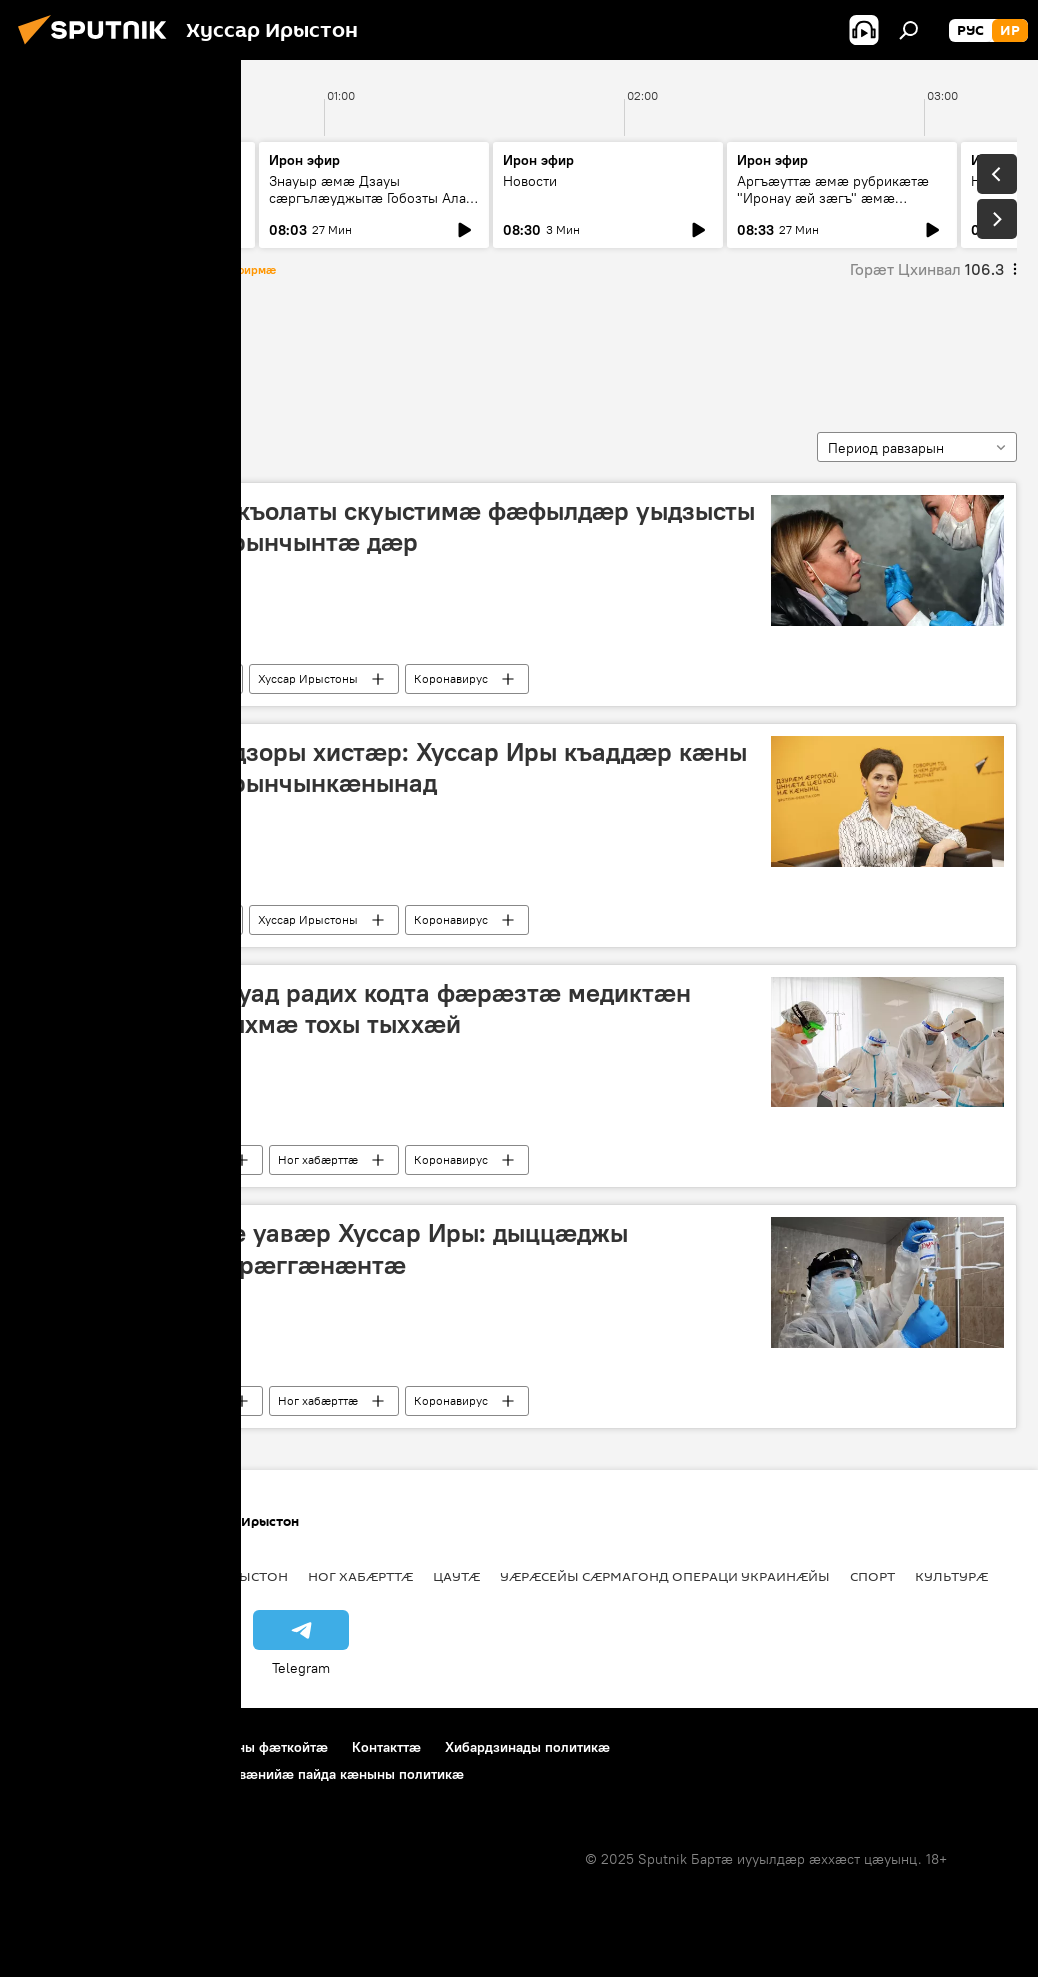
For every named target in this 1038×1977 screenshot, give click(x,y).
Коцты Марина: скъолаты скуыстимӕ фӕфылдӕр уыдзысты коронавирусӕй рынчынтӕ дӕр (394, 526)
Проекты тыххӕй (76, 1747)
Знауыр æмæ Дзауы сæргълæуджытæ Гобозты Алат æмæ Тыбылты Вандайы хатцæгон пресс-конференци (370, 206)
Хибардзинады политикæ (527, 1747)
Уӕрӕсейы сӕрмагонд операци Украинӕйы (665, 1576)
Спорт (872, 1576)
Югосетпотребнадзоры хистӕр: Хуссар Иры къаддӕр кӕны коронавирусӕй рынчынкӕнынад (390, 767)
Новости (62, 181)
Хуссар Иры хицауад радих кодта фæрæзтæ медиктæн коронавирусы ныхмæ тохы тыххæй (362, 1008)
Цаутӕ (456, 1576)
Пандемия (76, 349)
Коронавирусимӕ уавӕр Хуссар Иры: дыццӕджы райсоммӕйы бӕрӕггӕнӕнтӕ (331, 1248)
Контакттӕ (386, 1747)
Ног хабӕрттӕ (162, 678)
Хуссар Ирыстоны (308, 678)
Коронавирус (451, 678)
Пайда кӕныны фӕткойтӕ (242, 1747)
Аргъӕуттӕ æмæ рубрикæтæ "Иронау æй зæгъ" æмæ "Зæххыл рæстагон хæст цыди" (839, 198)
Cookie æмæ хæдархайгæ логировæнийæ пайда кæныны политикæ (242, 1774)
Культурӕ (951, 1576)
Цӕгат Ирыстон (231, 1576)
